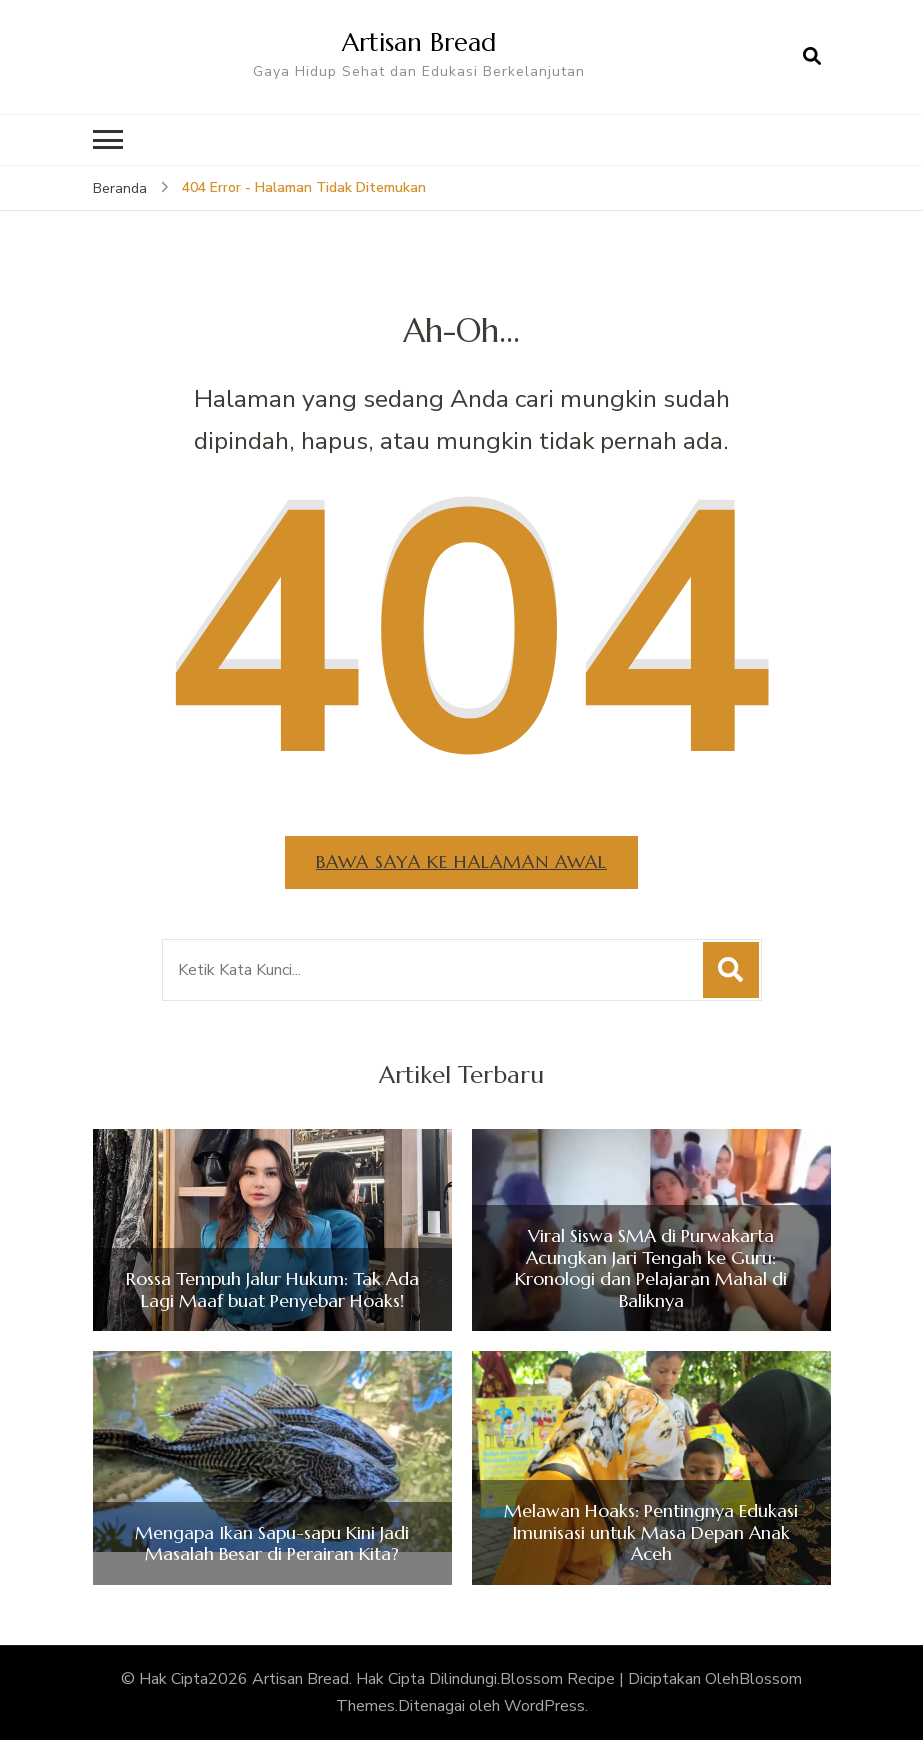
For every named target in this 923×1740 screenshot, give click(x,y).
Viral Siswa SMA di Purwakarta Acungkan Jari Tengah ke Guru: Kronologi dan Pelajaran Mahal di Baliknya (651, 1268)
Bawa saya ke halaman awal (461, 861)
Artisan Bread (419, 42)
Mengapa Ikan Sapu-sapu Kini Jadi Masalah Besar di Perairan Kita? (272, 1543)
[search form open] (812, 57)
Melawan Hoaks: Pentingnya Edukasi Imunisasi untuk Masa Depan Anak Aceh (651, 1532)
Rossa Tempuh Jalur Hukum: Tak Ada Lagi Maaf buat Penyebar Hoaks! (272, 1289)
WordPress (544, 1706)
